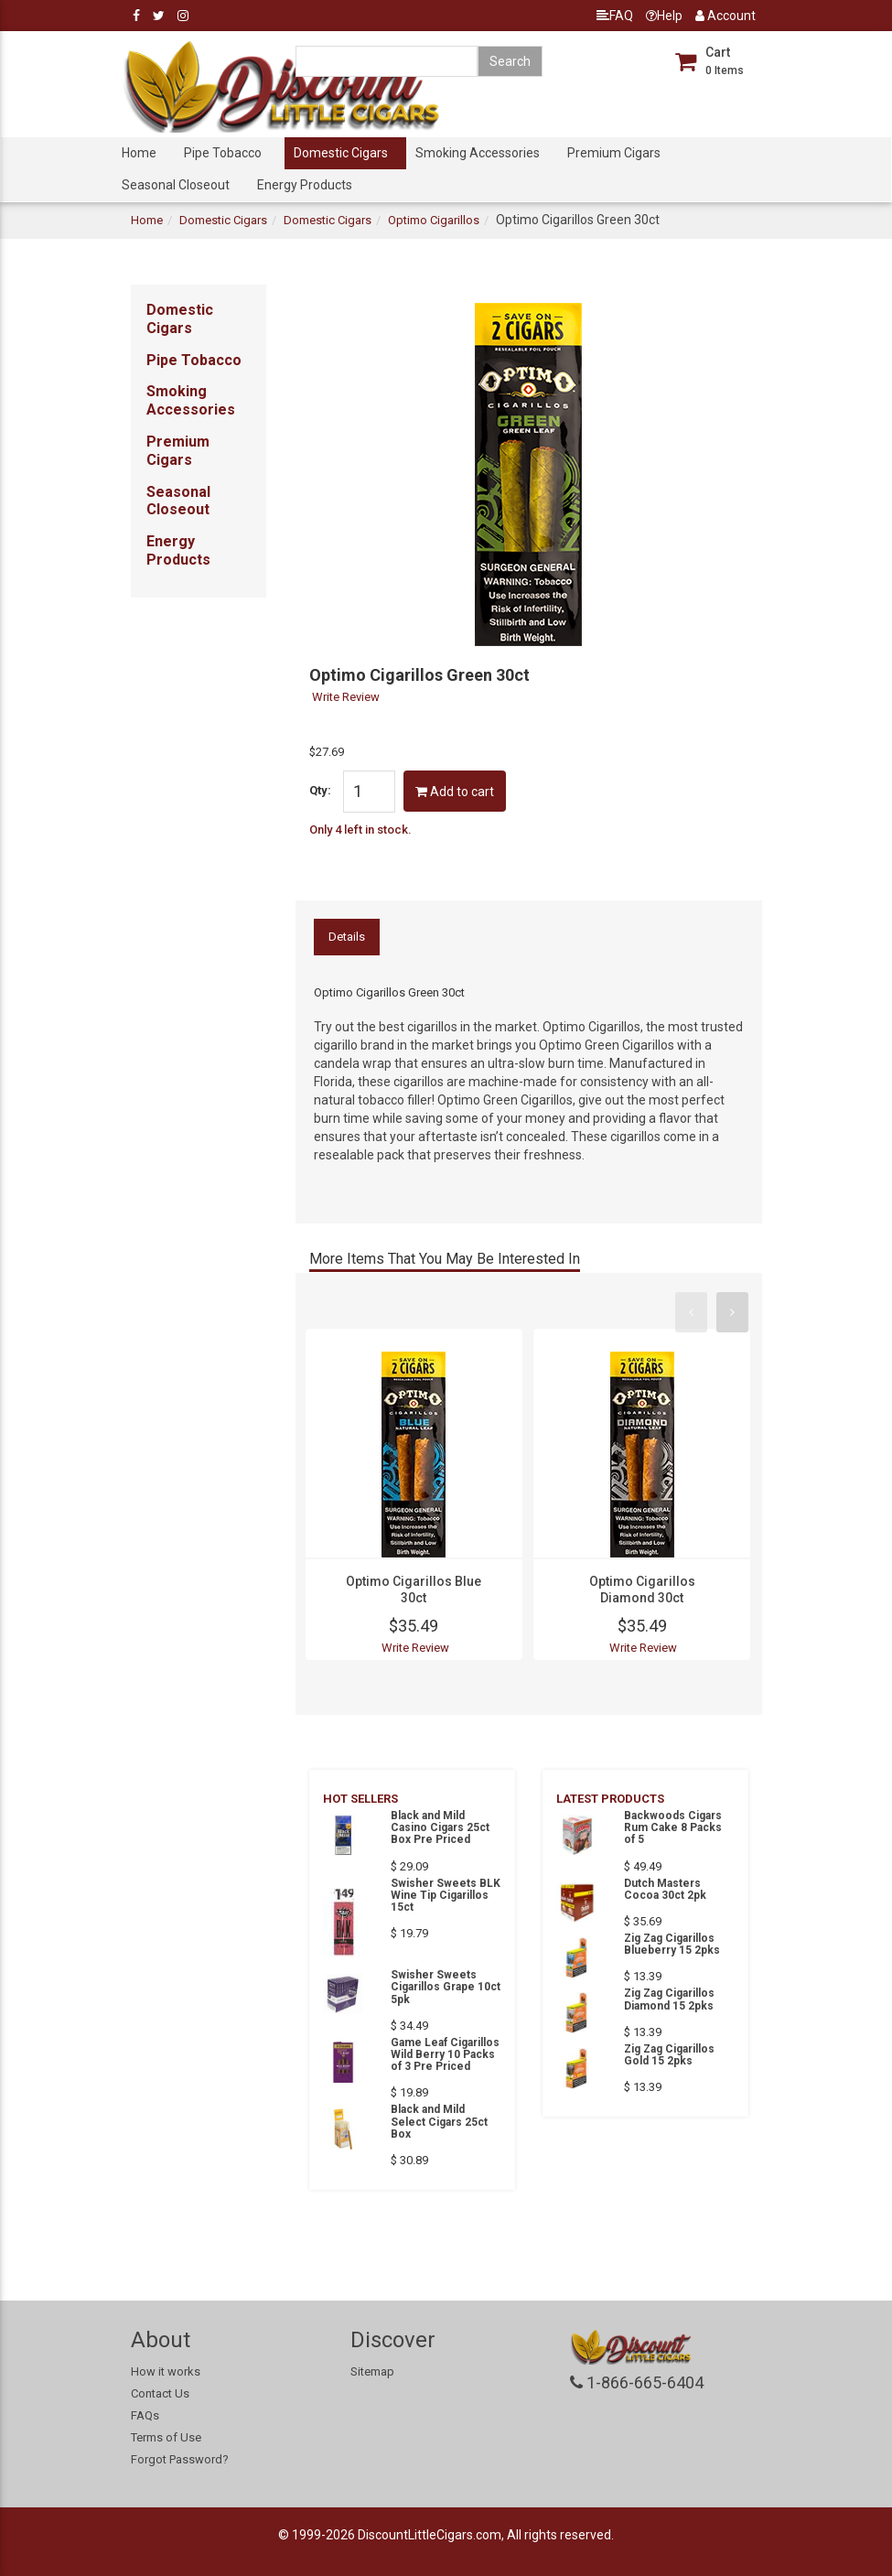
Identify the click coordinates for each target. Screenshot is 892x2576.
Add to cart (454, 791)
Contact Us (160, 2393)
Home (139, 153)
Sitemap (372, 2371)
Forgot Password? (180, 2459)
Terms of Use (166, 2437)
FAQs (145, 2415)
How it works (165, 2371)
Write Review (346, 697)
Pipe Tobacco (223, 153)
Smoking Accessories (477, 153)
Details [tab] (346, 936)
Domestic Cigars (341, 153)
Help (664, 15)
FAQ (614, 15)
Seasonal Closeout (176, 185)
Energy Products (304, 185)
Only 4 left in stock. (360, 829)
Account (725, 15)
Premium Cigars (614, 153)
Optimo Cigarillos (433, 220)
